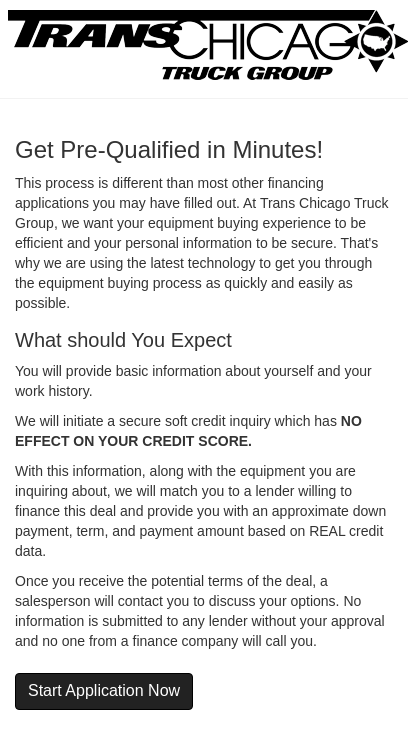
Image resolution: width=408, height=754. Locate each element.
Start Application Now (104, 690)
